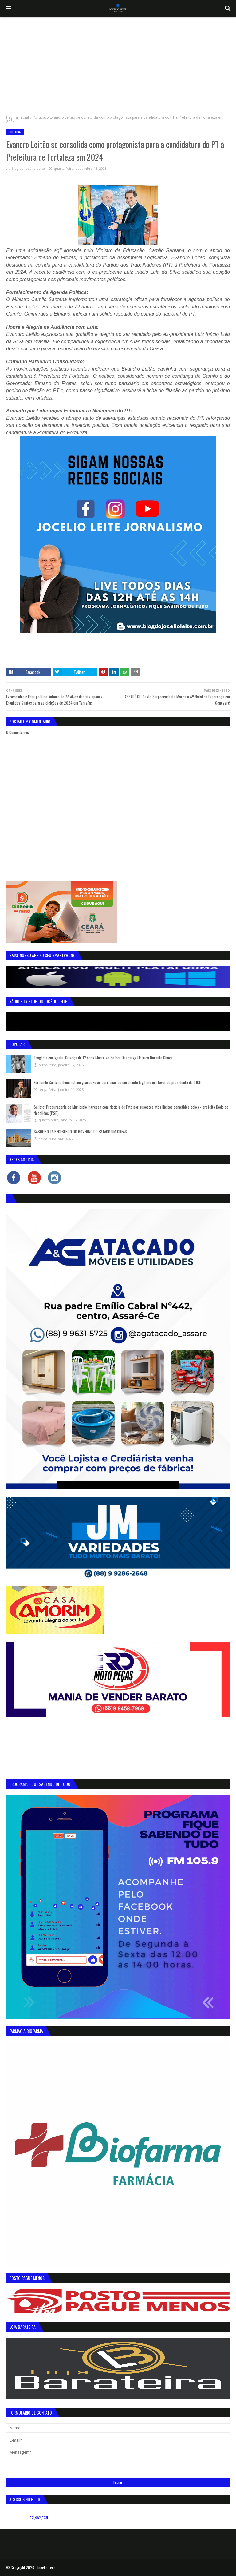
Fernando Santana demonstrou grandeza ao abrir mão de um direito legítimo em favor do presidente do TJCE (117, 1082)
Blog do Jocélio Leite (28, 168)
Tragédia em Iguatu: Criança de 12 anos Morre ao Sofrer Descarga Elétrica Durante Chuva (103, 1058)
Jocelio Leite (46, 2567)
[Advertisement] (118, 63)
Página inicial (17, 117)
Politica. (39, 117)
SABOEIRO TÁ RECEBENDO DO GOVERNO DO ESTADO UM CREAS (80, 1131)
